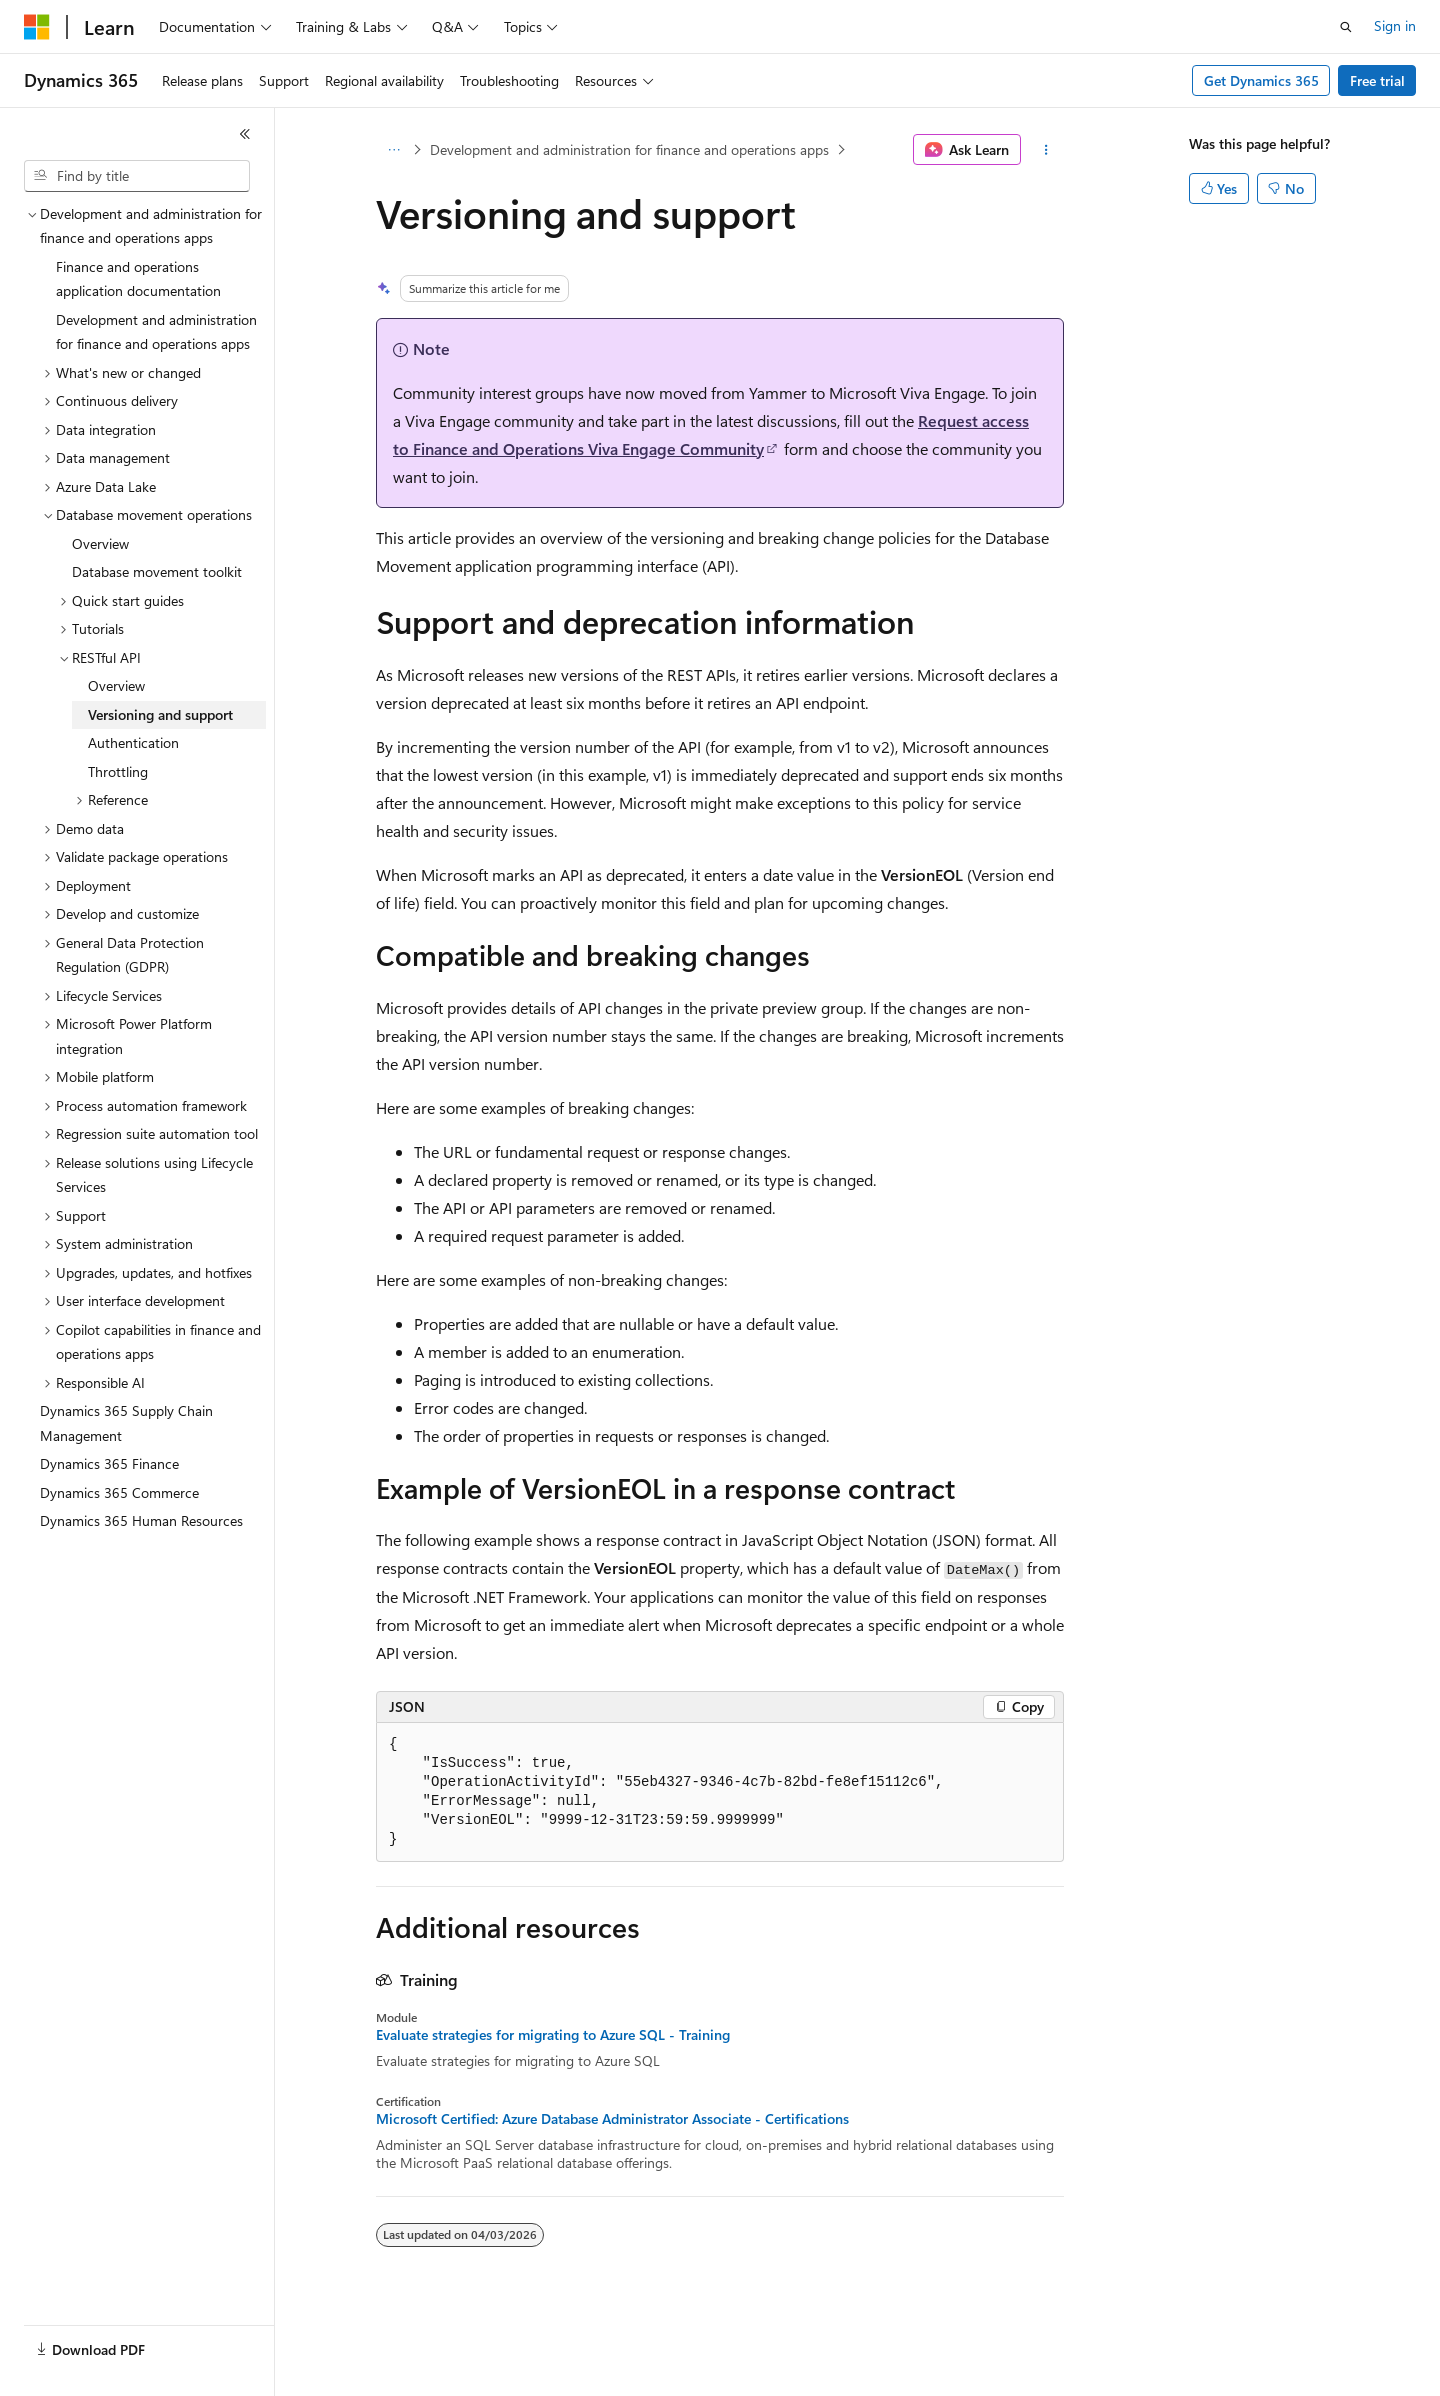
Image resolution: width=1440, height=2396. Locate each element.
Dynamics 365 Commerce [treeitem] (119, 1492)
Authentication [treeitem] (133, 742)
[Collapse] (245, 134)
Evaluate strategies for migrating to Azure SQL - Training (553, 2035)
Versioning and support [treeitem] (160, 714)
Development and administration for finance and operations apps (629, 149)
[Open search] (1346, 27)
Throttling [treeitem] (118, 771)
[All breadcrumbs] (393, 150)
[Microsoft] (37, 27)
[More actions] (1046, 150)
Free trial (1377, 80)
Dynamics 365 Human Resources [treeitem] (141, 1520)
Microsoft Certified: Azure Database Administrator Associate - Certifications (612, 2119)
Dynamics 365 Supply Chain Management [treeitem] (126, 1423)
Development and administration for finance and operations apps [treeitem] (156, 332)
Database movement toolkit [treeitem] (157, 571)
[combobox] (137, 176)
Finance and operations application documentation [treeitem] (138, 279)
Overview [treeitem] (100, 543)
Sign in (1395, 25)
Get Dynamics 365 (1261, 80)
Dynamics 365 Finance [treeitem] (109, 1463)
